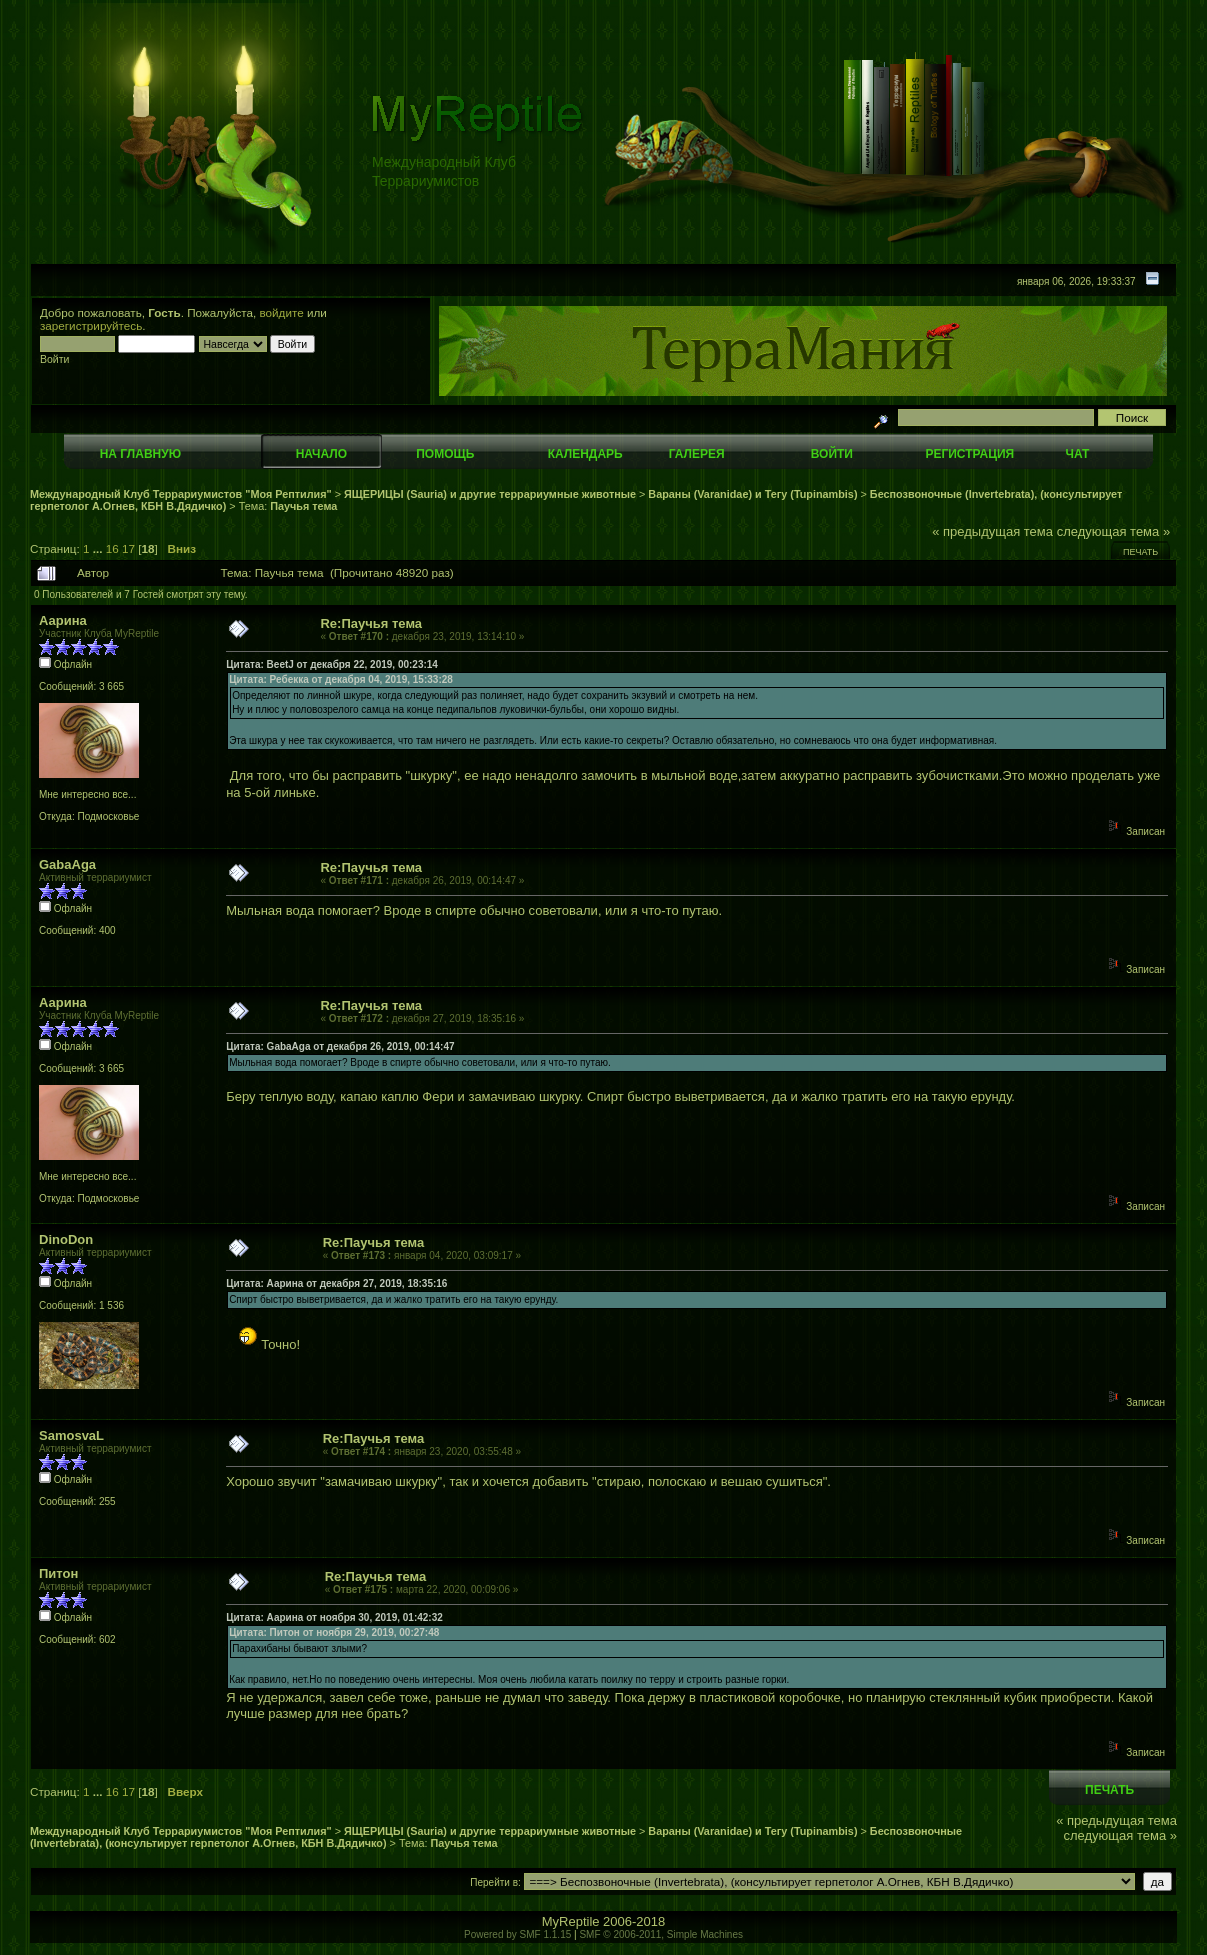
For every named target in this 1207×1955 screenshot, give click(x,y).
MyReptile (571, 1921)
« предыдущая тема (992, 531)
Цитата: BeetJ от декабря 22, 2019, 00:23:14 (332, 664)
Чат (1077, 454)
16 (112, 548)
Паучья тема (303, 506)
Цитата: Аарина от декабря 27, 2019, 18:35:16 (336, 1283)
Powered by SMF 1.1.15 (517, 1934)
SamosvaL (71, 1435)
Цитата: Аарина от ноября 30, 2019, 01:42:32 (334, 1617)
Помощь (445, 454)
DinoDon (66, 1239)
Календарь (585, 454)
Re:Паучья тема (371, 623)
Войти (832, 454)
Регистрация (969, 454)
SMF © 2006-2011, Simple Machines (661, 1934)
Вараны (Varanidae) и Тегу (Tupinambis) (752, 494)
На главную (140, 454)
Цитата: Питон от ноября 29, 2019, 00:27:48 (334, 1632)
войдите (282, 312)
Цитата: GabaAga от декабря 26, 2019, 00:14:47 (340, 1046)
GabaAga (67, 864)
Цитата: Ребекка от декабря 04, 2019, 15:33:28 (341, 679)
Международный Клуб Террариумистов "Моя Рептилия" (181, 494)
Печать (1140, 552)
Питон (58, 1573)
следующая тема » (1114, 531)
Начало (321, 454)
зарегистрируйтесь (91, 325)
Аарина (63, 620)
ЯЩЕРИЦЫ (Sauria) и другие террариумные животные (490, 494)
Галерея (697, 454)
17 (128, 548)
